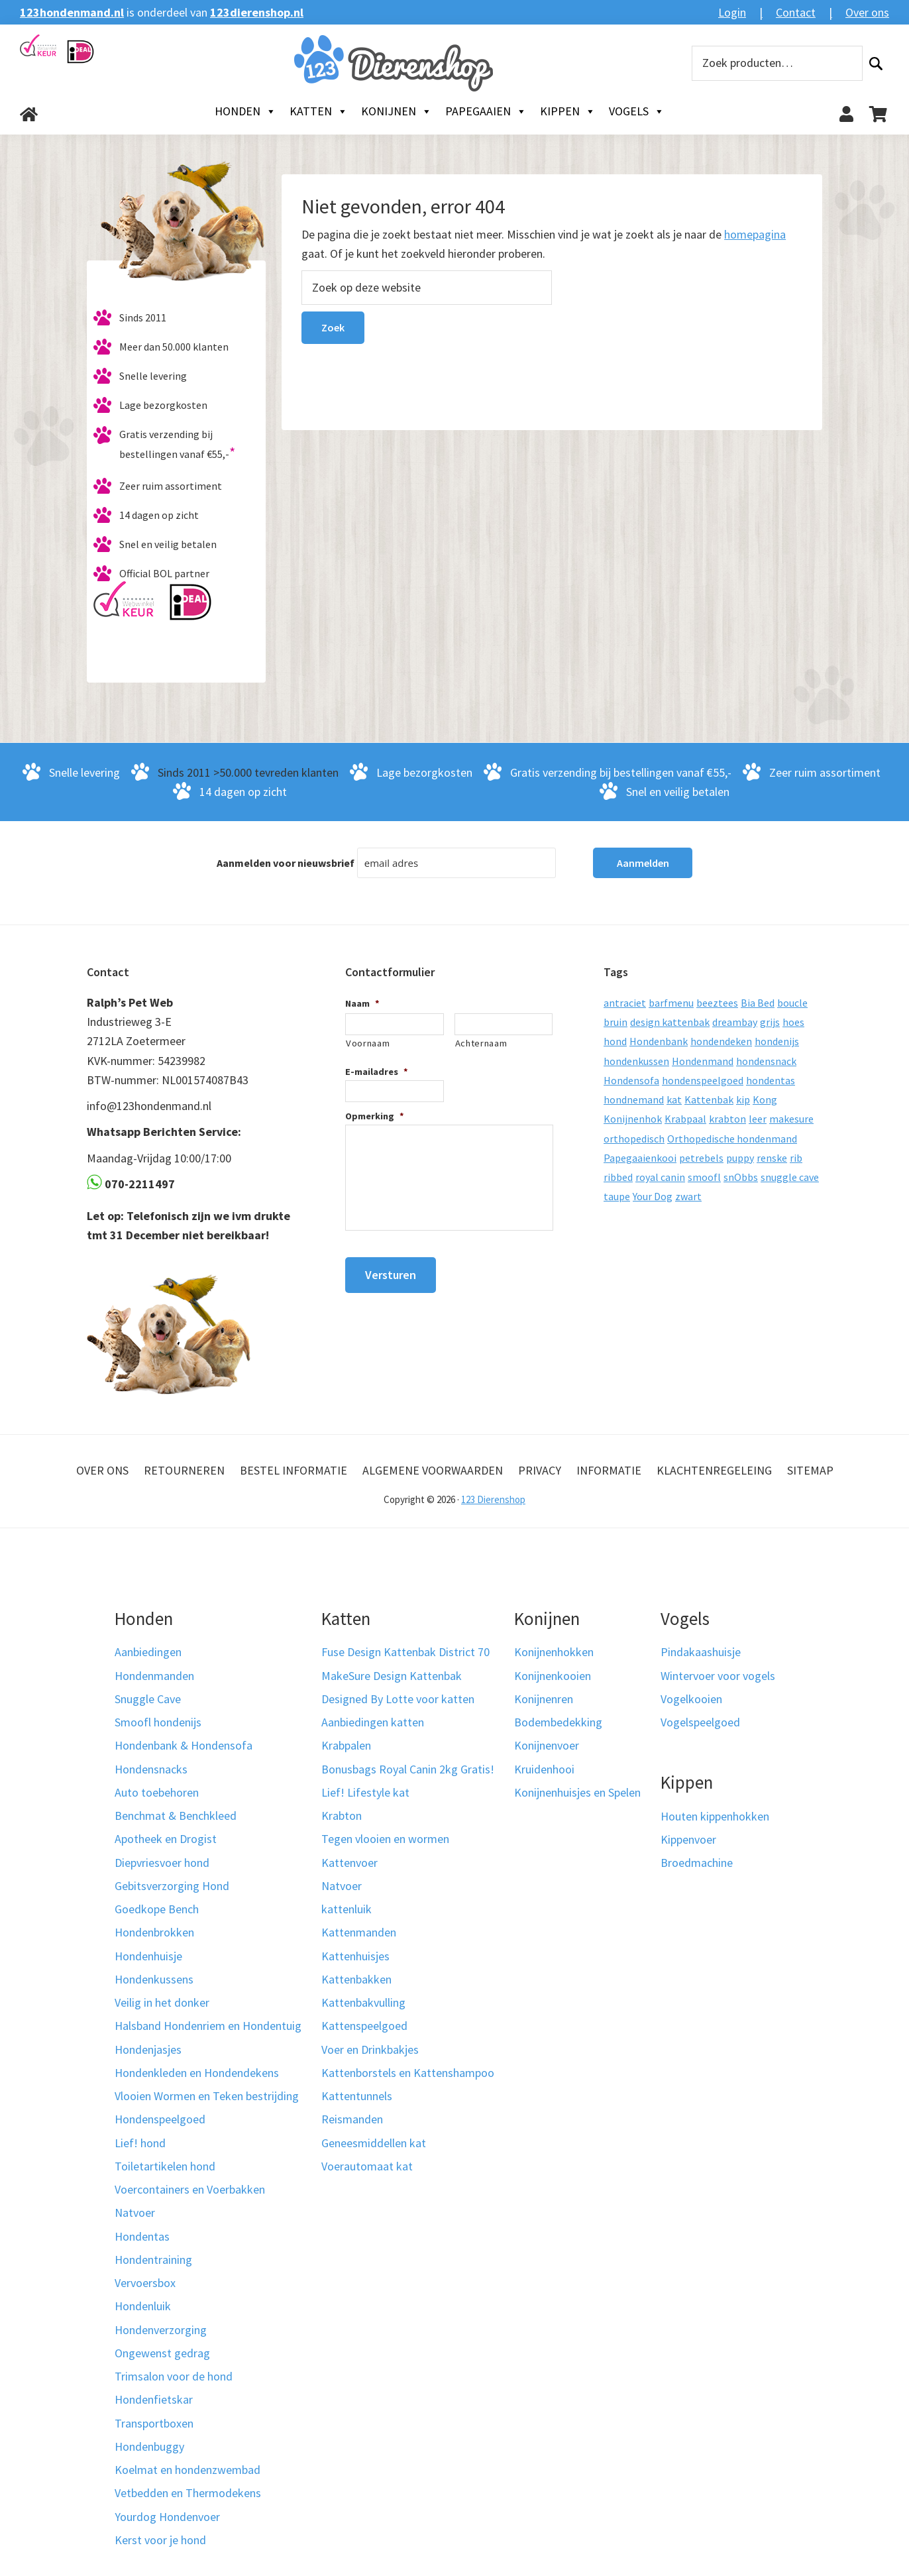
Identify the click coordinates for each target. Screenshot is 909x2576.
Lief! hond (140, 2143)
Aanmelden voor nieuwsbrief (285, 862)
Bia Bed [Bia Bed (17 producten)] (758, 1002)
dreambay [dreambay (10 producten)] (734, 1022)
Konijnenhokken (554, 1651)
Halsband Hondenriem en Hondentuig (208, 2025)
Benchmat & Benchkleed (176, 1815)
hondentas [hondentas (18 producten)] (770, 1080)
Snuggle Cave (148, 1699)
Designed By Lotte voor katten (397, 1699)
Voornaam (368, 1043)
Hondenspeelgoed (160, 2119)
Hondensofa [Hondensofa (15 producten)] (631, 1080)
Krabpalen (346, 1745)
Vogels (637, 111)
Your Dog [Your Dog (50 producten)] (652, 1196)
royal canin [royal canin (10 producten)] (660, 1177)
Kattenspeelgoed (364, 2025)
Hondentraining (153, 2259)
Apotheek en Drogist (166, 1838)
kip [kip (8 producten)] (743, 1099)
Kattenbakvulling (363, 2002)
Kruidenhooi (544, 1769)
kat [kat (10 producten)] (674, 1099)
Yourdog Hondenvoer (167, 2516)
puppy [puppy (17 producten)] (740, 1157)
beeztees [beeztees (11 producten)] (717, 1002)
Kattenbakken (356, 1979)
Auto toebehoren (157, 1792)
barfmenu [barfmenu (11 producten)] (671, 1002)
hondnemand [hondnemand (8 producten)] (634, 1099)
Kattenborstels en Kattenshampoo (407, 2072)
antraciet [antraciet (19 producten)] (625, 1002)
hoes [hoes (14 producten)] (793, 1022)
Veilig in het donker (162, 2002)
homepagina (755, 234)
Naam (362, 1003)
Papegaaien (486, 111)
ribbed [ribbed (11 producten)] (618, 1177)
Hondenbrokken (154, 1932)
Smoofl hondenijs (158, 1722)
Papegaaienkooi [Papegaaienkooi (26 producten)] (640, 1157)
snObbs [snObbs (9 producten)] (740, 1177)
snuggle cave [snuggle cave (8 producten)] (790, 1177)
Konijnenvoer (546, 1745)
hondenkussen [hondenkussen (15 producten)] (636, 1061)
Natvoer (135, 2212)
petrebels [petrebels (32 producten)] (701, 1157)
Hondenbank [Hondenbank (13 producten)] (658, 1041)
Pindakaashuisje (701, 1651)
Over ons (867, 12)
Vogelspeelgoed (700, 1722)
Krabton (341, 1815)
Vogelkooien (691, 1699)
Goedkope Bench (157, 1909)
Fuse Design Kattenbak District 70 (405, 1651)
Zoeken (876, 63)
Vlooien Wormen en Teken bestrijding (207, 2095)
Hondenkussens (154, 1979)
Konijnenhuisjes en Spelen (577, 1792)
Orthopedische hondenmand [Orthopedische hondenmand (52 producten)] (732, 1138)
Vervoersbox (145, 2282)
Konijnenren (543, 1699)
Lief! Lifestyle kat (365, 1792)
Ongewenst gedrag (162, 2353)
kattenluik (346, 1909)
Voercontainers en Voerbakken (190, 2189)
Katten (319, 111)
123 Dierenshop (493, 1499)
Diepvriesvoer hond (162, 1862)
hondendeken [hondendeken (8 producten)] (721, 1041)
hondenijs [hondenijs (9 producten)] (777, 1041)
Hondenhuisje (148, 1956)
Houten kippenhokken (715, 1816)
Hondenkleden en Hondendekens (197, 2072)
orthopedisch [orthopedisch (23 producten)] (634, 1138)
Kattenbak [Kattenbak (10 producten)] (708, 1099)
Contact (796, 12)
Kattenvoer (349, 1862)
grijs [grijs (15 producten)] (770, 1022)
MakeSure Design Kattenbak (391, 1675)
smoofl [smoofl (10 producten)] (704, 1177)
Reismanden (352, 2119)
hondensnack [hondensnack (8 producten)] (766, 1061)
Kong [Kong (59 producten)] (765, 1099)
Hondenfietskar (154, 2399)
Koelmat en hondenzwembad (187, 2469)
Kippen (568, 111)
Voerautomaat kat (367, 2166)
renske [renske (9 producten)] (772, 1157)
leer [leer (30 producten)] (758, 1118)
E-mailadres (376, 1072)
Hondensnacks (151, 1769)
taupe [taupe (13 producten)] (617, 1196)
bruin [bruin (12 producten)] (615, 1022)
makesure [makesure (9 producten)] (791, 1118)
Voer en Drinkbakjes (370, 2049)
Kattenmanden (358, 1932)
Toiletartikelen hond (165, 2166)
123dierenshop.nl (256, 12)
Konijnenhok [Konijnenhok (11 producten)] (633, 1118)
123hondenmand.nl (72, 12)
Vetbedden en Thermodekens (188, 2492)
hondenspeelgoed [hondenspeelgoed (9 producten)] (702, 1080)
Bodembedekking (558, 1722)
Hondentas (142, 2236)
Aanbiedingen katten (372, 1722)
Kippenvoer (688, 1839)
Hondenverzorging (161, 2329)
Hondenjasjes (148, 2049)
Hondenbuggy (149, 2446)
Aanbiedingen (148, 1651)
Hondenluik (143, 2306)
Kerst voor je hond (160, 2540)
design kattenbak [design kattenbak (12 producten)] (670, 1022)
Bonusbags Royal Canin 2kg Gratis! (407, 1769)
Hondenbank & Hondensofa (183, 1745)
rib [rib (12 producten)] (796, 1157)
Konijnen (396, 111)
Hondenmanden (154, 1675)
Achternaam (481, 1043)
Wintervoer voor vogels (718, 1675)
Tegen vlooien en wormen (385, 1838)
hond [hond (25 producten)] (615, 1041)
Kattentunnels (356, 2095)
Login (732, 12)
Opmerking (374, 1116)
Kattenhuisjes (355, 1956)
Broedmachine (697, 1862)
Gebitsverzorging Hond (172, 1885)
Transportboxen (154, 2423)
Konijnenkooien (552, 1675)
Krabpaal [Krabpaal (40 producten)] (685, 1118)
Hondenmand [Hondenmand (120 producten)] (702, 1061)
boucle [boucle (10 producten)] (792, 1002)
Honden (245, 111)
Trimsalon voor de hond (174, 2376)
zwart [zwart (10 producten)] (688, 1196)
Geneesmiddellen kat (373, 2143)
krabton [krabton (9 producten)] (727, 1118)
